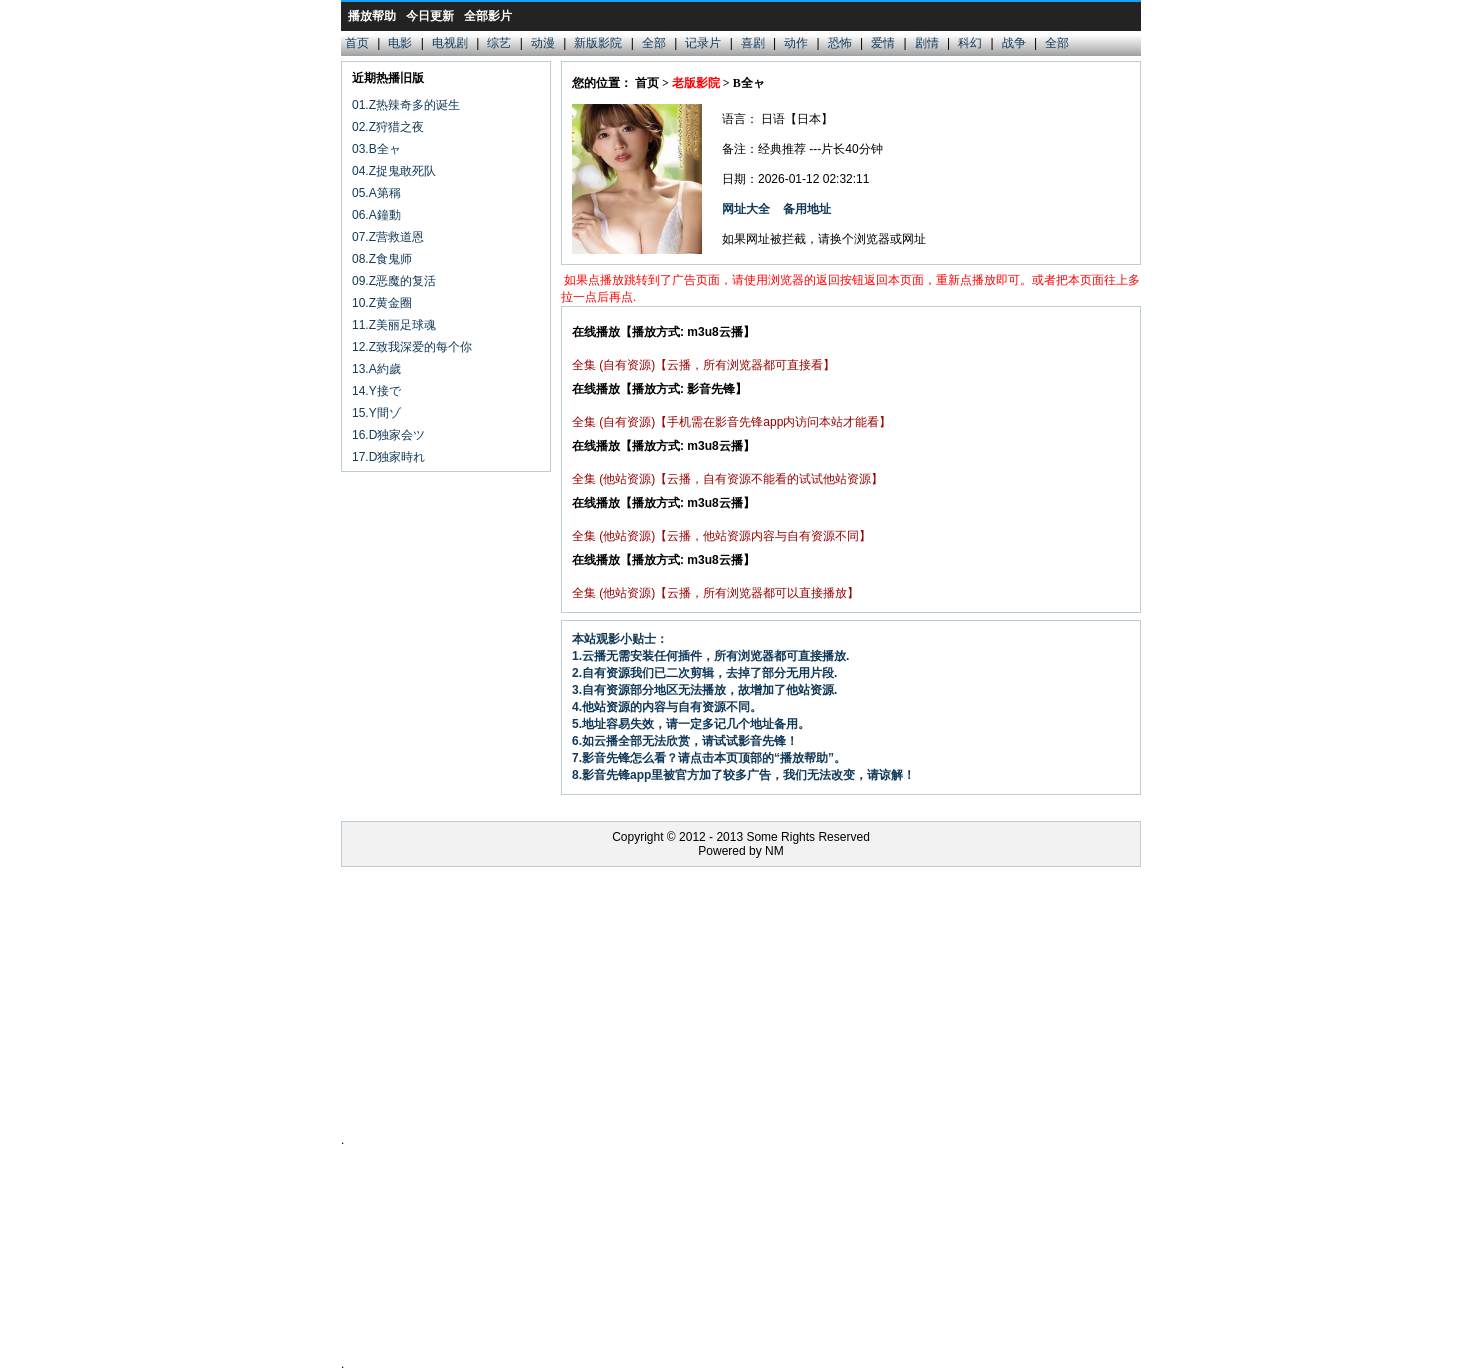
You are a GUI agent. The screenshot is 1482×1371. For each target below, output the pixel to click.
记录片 (703, 43)
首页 (357, 43)
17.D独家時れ (388, 457)
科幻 (970, 43)
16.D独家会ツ (388, 435)
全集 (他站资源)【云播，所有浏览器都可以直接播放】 (715, 593)
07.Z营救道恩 (388, 237)
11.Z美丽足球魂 (394, 325)
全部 (654, 43)
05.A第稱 (376, 193)
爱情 (883, 43)
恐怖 (840, 43)
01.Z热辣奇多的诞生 (406, 105)
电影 (400, 43)
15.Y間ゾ (376, 413)
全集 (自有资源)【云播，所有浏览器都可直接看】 (703, 365)
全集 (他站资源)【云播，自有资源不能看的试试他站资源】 (727, 479)
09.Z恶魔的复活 (394, 281)
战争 (1014, 43)
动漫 (543, 43)
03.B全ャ (376, 149)
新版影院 (598, 43)
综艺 (499, 43)
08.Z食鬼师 (382, 259)
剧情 (927, 43)
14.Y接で (376, 391)
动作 (796, 43)
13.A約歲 (376, 369)
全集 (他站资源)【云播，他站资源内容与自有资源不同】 (721, 536)
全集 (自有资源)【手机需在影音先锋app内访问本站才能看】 (731, 422)
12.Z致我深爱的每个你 (412, 347)
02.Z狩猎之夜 (388, 127)
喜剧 (753, 43)
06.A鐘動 (376, 215)
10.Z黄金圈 (382, 303)
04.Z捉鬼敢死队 (394, 171)
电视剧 (450, 43)
